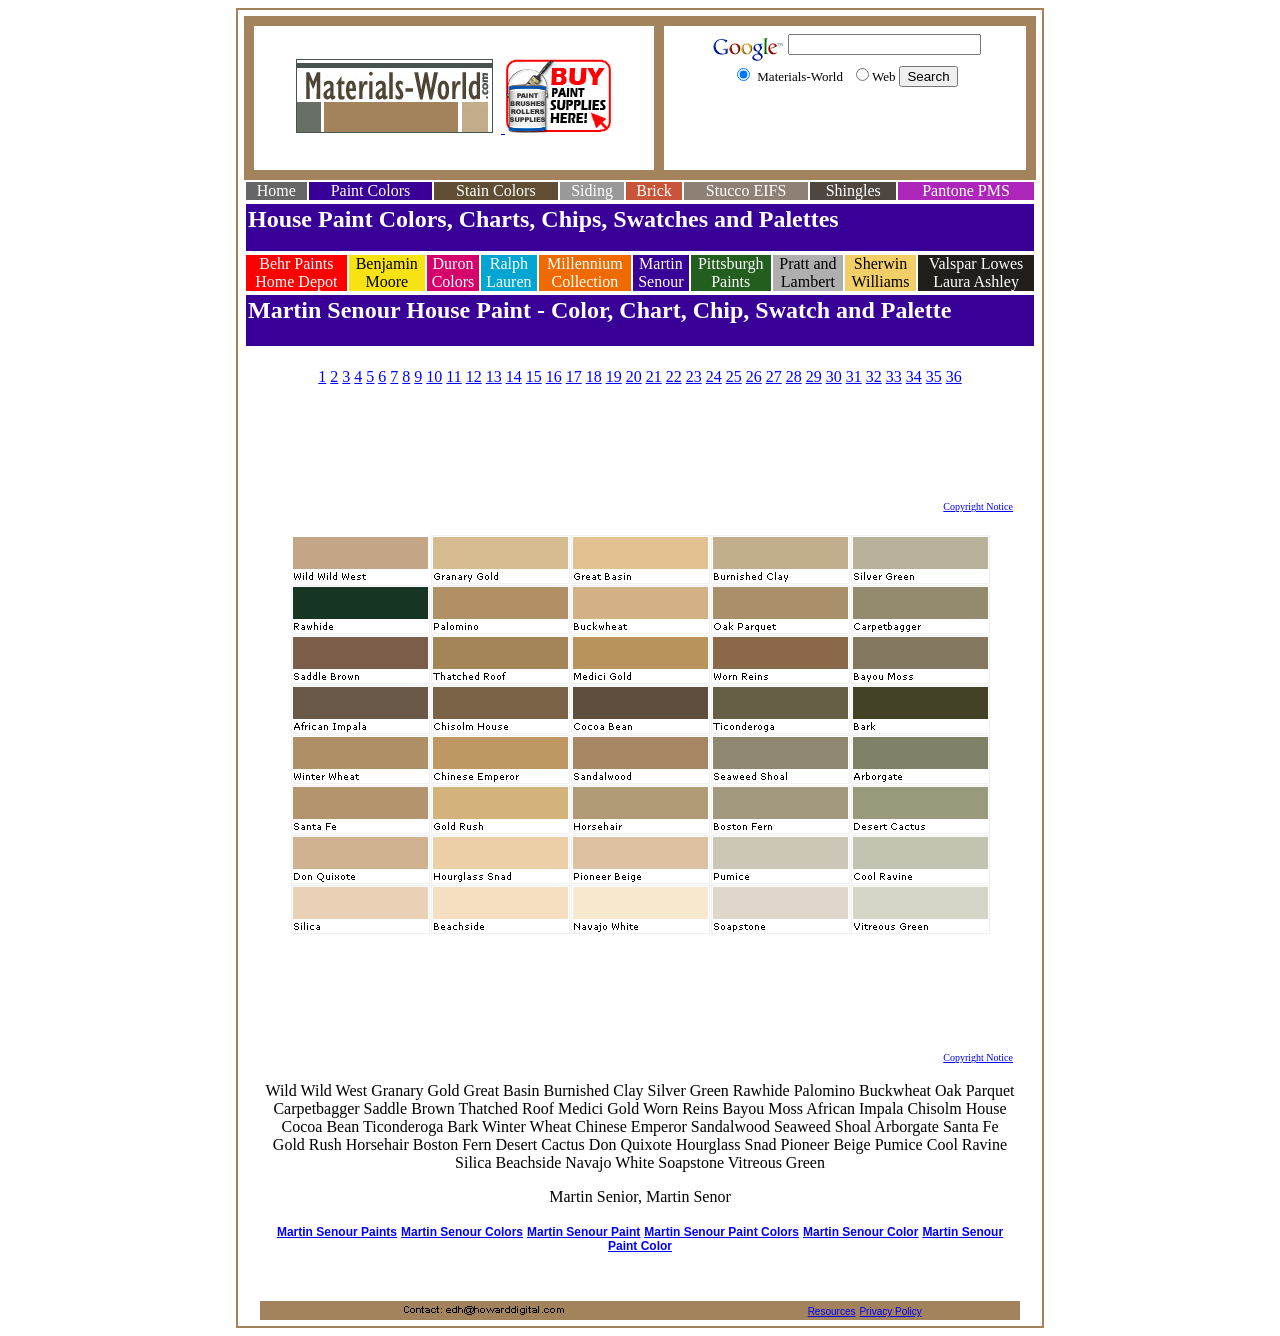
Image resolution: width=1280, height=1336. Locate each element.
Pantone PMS (966, 190)
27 (774, 376)
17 (574, 376)
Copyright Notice (978, 506)
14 (514, 376)
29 (814, 376)
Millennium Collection (585, 272)
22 (674, 376)
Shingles (853, 190)
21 (654, 376)
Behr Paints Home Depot (296, 272)
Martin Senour (660, 272)
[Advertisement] (845, 133)
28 (794, 376)
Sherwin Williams (881, 272)
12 (474, 376)
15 (534, 376)
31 (854, 376)
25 (734, 376)
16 (554, 376)
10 (434, 376)
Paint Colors (371, 190)
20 (634, 376)
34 (914, 376)
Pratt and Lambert (807, 272)
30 (834, 376)
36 (954, 376)
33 (894, 376)
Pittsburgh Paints (731, 272)
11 (453, 376)
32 (874, 376)
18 (594, 376)
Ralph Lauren (508, 272)
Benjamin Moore (387, 272)
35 (934, 376)
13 (494, 376)
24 (714, 376)
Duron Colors (453, 272)
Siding (592, 190)
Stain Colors (496, 190)
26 (754, 376)
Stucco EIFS (746, 190)
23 (694, 376)
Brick (654, 190)
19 (614, 376)
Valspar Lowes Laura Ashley (976, 272)
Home (276, 190)
